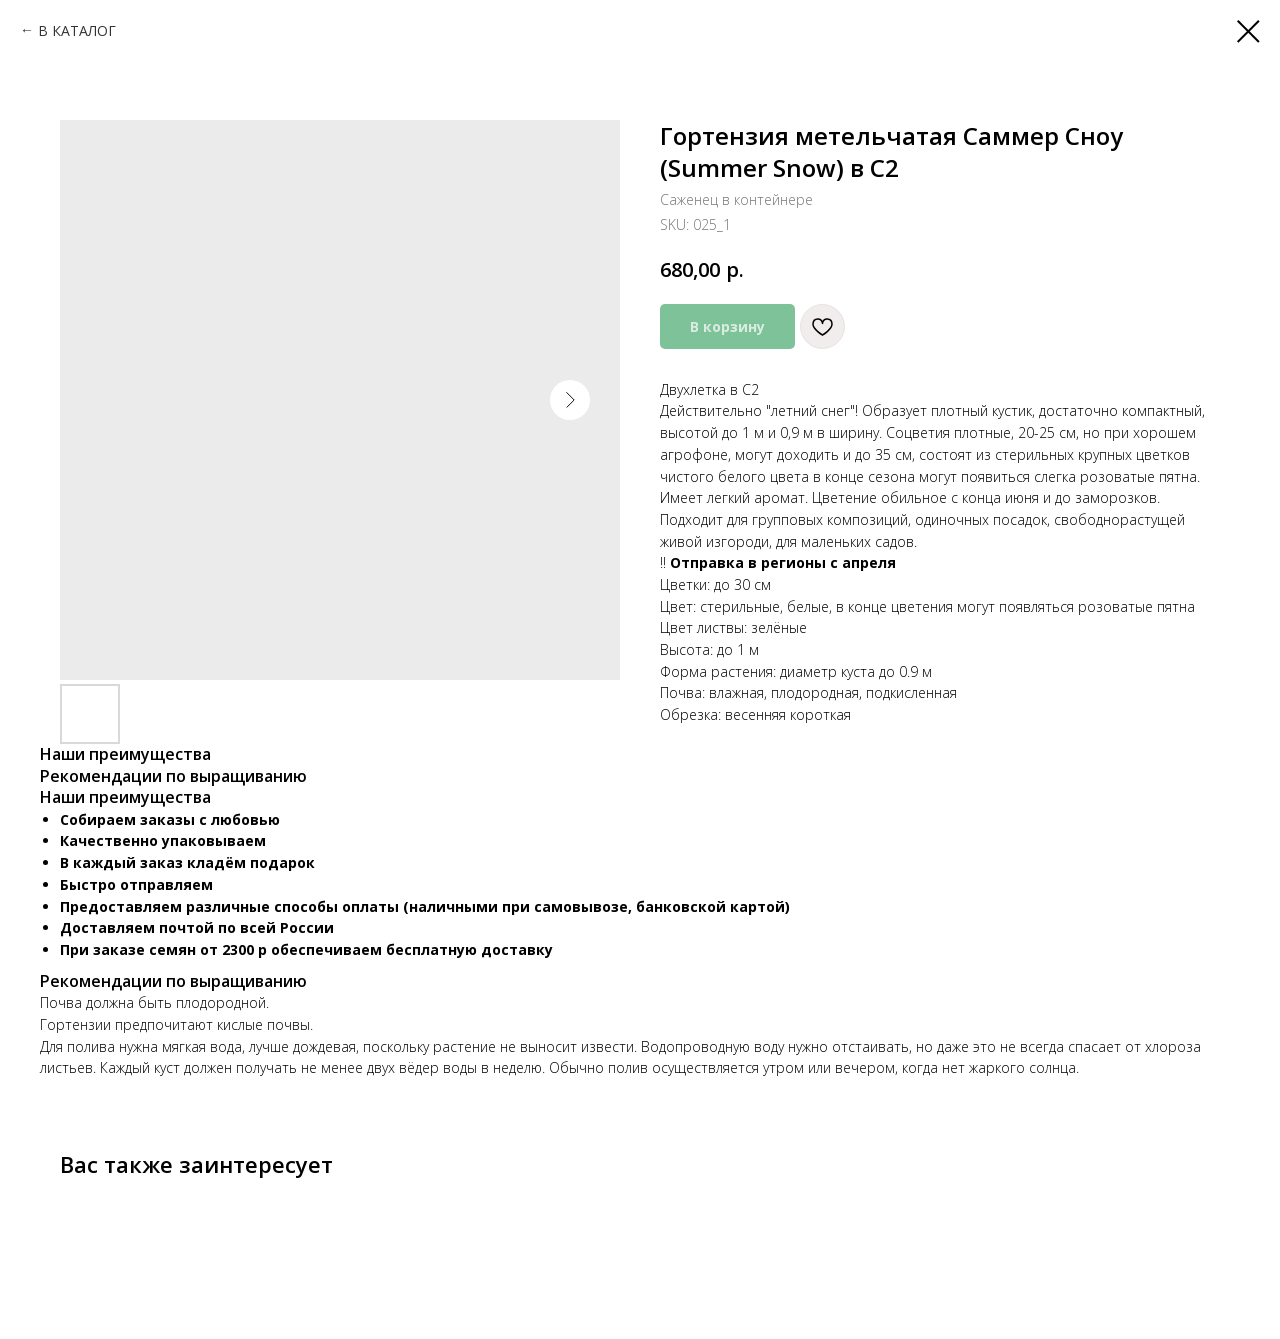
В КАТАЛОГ (77, 30)
